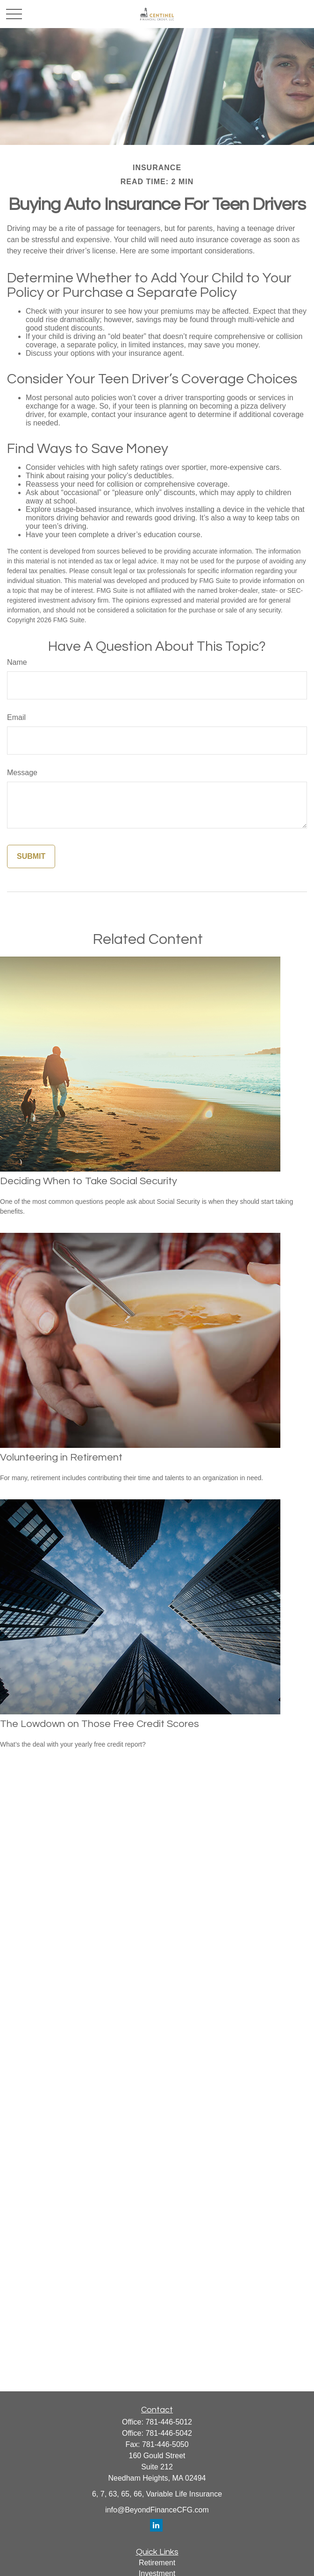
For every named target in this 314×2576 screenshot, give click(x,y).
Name (17, 662)
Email (16, 717)
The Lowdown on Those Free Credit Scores (99, 1724)
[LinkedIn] (156, 2525)
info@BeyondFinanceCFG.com (157, 2510)
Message (22, 773)
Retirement (157, 2563)
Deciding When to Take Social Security (88, 1181)
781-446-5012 (168, 2422)
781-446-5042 (168, 2433)
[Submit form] (31, 856)
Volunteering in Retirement (61, 1457)
